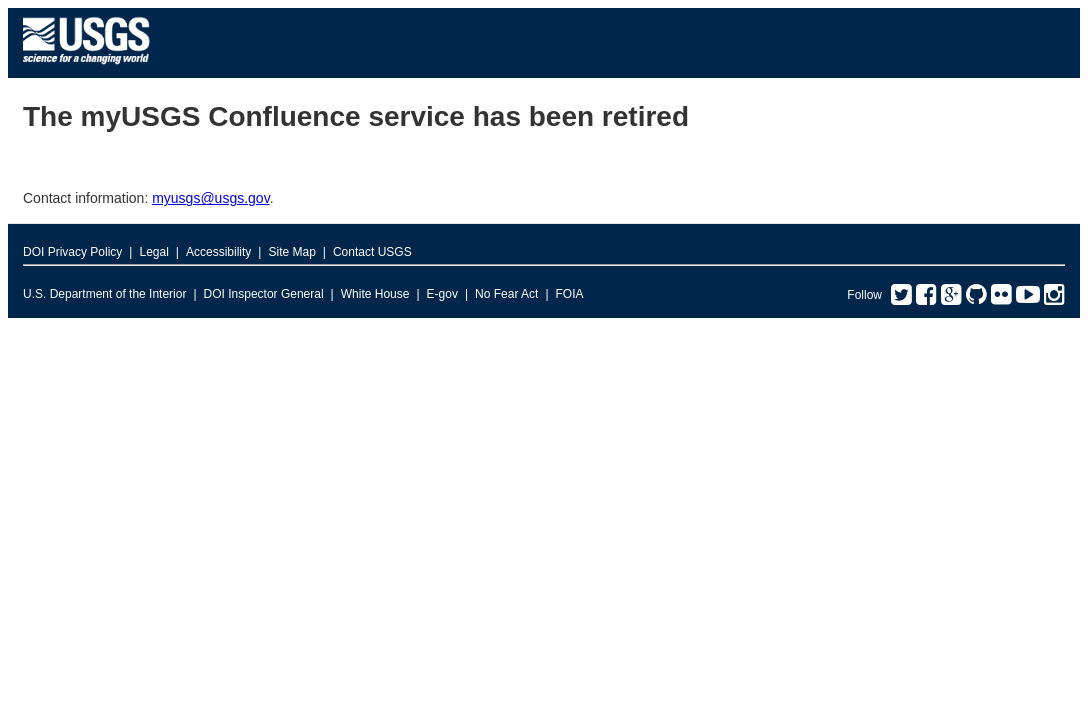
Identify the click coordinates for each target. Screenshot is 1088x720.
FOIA (570, 294)
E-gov (442, 294)
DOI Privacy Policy (72, 252)
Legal (153, 252)
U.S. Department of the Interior (104, 294)
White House (375, 294)
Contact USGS (372, 252)
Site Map (291, 252)
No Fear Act (506, 294)
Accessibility (218, 252)
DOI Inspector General (264, 294)
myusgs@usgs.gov (210, 198)
